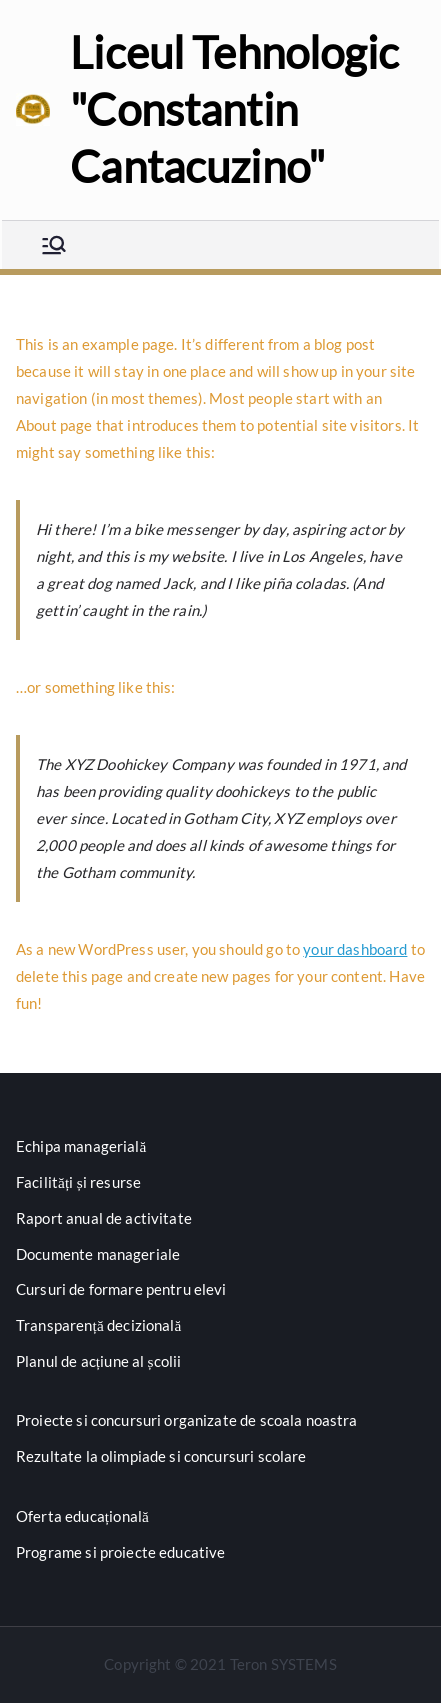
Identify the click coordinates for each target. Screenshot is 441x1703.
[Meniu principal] (54, 245)
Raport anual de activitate (104, 1218)
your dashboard (355, 949)
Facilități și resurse (78, 1182)
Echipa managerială (81, 1146)
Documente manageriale (98, 1254)
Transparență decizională (99, 1325)
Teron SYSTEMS (283, 1664)
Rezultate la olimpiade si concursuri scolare (161, 1456)
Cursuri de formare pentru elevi (121, 1289)
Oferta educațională (82, 1516)
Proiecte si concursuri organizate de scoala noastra (187, 1420)
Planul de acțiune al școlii (98, 1361)
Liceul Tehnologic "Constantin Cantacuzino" (234, 109)
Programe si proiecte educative (121, 1552)
